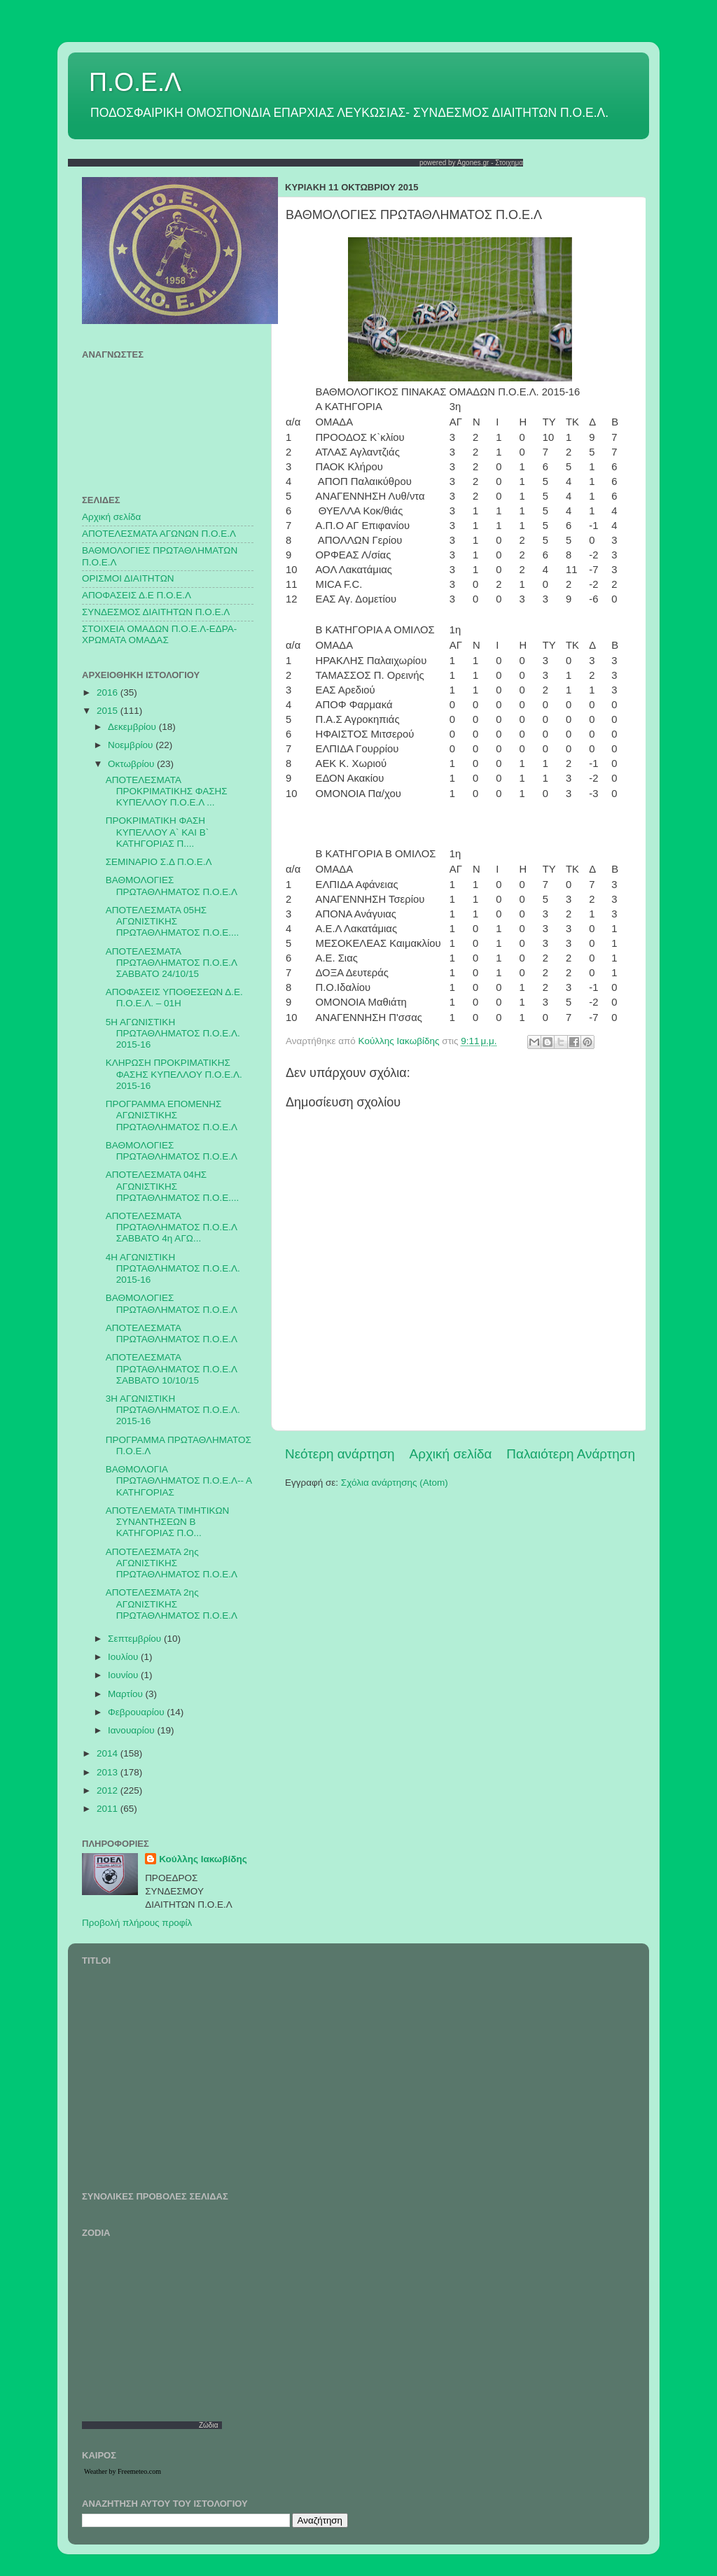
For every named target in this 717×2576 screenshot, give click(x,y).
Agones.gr (473, 163)
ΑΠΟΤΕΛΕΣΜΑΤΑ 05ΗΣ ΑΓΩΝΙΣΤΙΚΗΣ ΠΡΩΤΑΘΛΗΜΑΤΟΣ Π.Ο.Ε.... (172, 921)
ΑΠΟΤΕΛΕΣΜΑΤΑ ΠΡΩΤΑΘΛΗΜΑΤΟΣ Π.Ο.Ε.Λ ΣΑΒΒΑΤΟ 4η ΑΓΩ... (171, 1227)
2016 (108, 692)
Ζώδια (208, 2425)
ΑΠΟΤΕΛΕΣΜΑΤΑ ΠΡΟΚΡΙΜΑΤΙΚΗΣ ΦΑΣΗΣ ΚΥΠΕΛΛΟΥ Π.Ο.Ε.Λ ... (167, 791)
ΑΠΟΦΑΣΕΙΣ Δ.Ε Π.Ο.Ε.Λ (136, 595)
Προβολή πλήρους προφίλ (137, 1922)
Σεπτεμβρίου (136, 1638)
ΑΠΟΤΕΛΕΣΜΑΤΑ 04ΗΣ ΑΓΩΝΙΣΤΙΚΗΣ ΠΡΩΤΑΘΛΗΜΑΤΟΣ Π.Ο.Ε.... (172, 1185)
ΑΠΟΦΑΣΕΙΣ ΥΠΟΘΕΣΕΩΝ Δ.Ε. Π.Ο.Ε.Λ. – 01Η (174, 997)
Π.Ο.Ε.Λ (135, 82)
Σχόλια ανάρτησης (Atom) (394, 1482)
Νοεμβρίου (131, 745)
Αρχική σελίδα (451, 1454)
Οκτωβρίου (132, 764)
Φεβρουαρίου (137, 1712)
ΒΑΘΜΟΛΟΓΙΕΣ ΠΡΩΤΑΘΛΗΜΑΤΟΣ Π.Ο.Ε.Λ (171, 885)
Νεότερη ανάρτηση (340, 1454)
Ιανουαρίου (132, 1730)
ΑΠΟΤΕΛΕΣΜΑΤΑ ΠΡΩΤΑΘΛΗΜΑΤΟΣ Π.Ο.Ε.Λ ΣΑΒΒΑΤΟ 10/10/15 (171, 1368)
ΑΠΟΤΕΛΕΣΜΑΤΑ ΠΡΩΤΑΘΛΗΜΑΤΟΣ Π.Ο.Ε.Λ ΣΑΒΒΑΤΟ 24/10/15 (171, 962)
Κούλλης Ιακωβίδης (203, 1859)
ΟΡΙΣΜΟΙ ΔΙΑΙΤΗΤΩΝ (128, 578)
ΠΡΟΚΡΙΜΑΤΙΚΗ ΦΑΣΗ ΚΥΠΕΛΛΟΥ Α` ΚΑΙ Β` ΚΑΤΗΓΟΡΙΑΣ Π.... (157, 831)
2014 (108, 1753)
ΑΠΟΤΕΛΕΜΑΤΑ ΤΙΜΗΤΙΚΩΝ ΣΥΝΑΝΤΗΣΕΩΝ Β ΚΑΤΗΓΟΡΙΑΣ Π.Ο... (168, 1521)
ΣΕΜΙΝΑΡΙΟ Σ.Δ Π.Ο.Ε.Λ (159, 862)
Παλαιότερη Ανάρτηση (570, 1454)
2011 (108, 1808)
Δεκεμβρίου (133, 727)
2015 (108, 710)
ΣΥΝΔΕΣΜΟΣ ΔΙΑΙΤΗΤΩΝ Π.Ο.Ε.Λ (156, 612)
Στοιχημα (509, 163)
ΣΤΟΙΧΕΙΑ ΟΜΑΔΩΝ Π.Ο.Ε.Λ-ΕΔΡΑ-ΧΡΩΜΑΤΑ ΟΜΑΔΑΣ (159, 634)
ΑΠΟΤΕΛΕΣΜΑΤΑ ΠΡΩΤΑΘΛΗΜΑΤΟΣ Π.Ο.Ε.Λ (171, 1333)
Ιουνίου (124, 1675)
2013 (108, 1772)
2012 (108, 1790)
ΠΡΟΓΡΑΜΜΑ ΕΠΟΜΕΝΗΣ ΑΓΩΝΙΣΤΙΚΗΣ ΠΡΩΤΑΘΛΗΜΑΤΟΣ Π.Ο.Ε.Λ (171, 1115)
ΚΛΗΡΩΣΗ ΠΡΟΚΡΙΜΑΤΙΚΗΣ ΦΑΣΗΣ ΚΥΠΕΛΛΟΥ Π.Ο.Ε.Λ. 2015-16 (174, 1073)
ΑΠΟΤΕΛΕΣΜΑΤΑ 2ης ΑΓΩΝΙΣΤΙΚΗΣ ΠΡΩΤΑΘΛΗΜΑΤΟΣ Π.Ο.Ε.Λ (171, 1563)
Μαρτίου (127, 1694)
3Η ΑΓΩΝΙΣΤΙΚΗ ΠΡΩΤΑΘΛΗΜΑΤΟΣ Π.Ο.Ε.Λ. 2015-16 (173, 1409)
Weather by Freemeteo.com (122, 2471)
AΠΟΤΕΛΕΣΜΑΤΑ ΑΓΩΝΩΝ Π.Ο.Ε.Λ (159, 533)
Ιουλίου (124, 1657)
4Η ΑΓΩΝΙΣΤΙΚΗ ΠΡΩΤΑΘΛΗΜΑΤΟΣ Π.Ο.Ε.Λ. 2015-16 (173, 1268)
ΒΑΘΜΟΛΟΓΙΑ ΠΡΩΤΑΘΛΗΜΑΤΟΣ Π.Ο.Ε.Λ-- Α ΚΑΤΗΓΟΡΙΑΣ (178, 1480)
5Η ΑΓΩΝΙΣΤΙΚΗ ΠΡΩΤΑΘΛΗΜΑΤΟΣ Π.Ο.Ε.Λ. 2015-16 (173, 1033)
